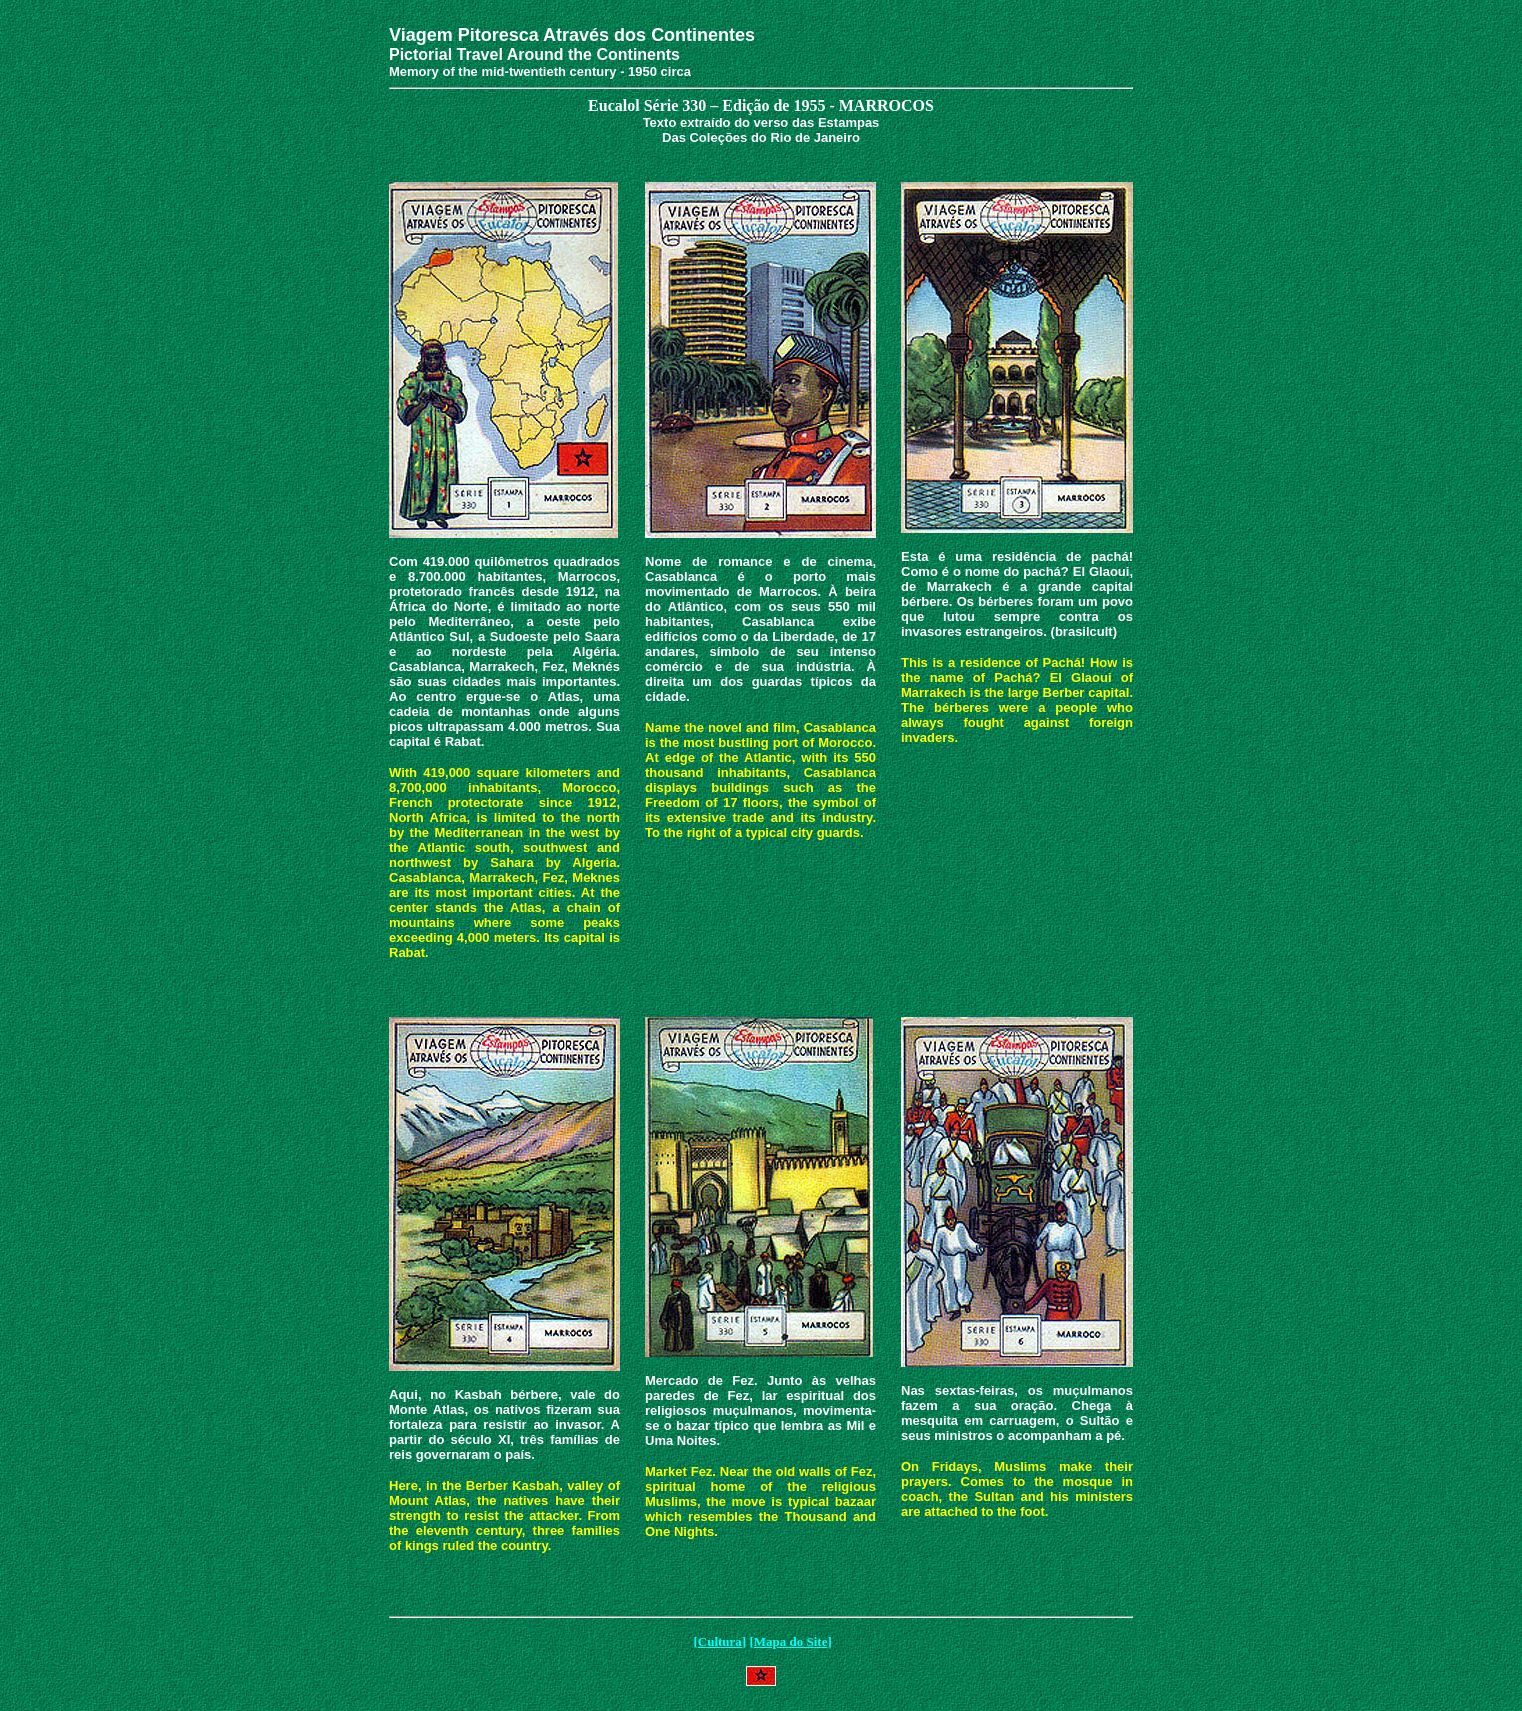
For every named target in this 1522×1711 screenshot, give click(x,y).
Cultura (720, 1641)
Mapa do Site (791, 1641)
